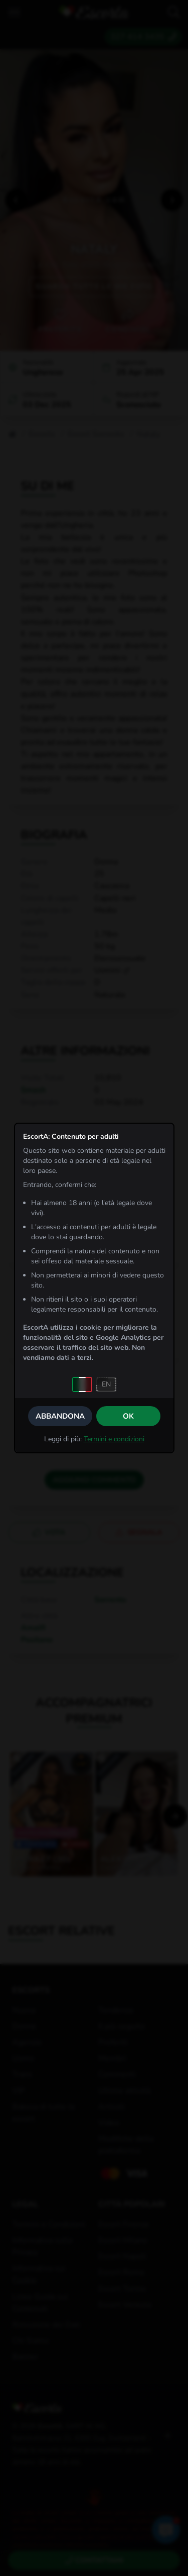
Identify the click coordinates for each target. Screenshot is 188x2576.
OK (128, 1416)
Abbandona (60, 1416)
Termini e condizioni (114, 1439)
